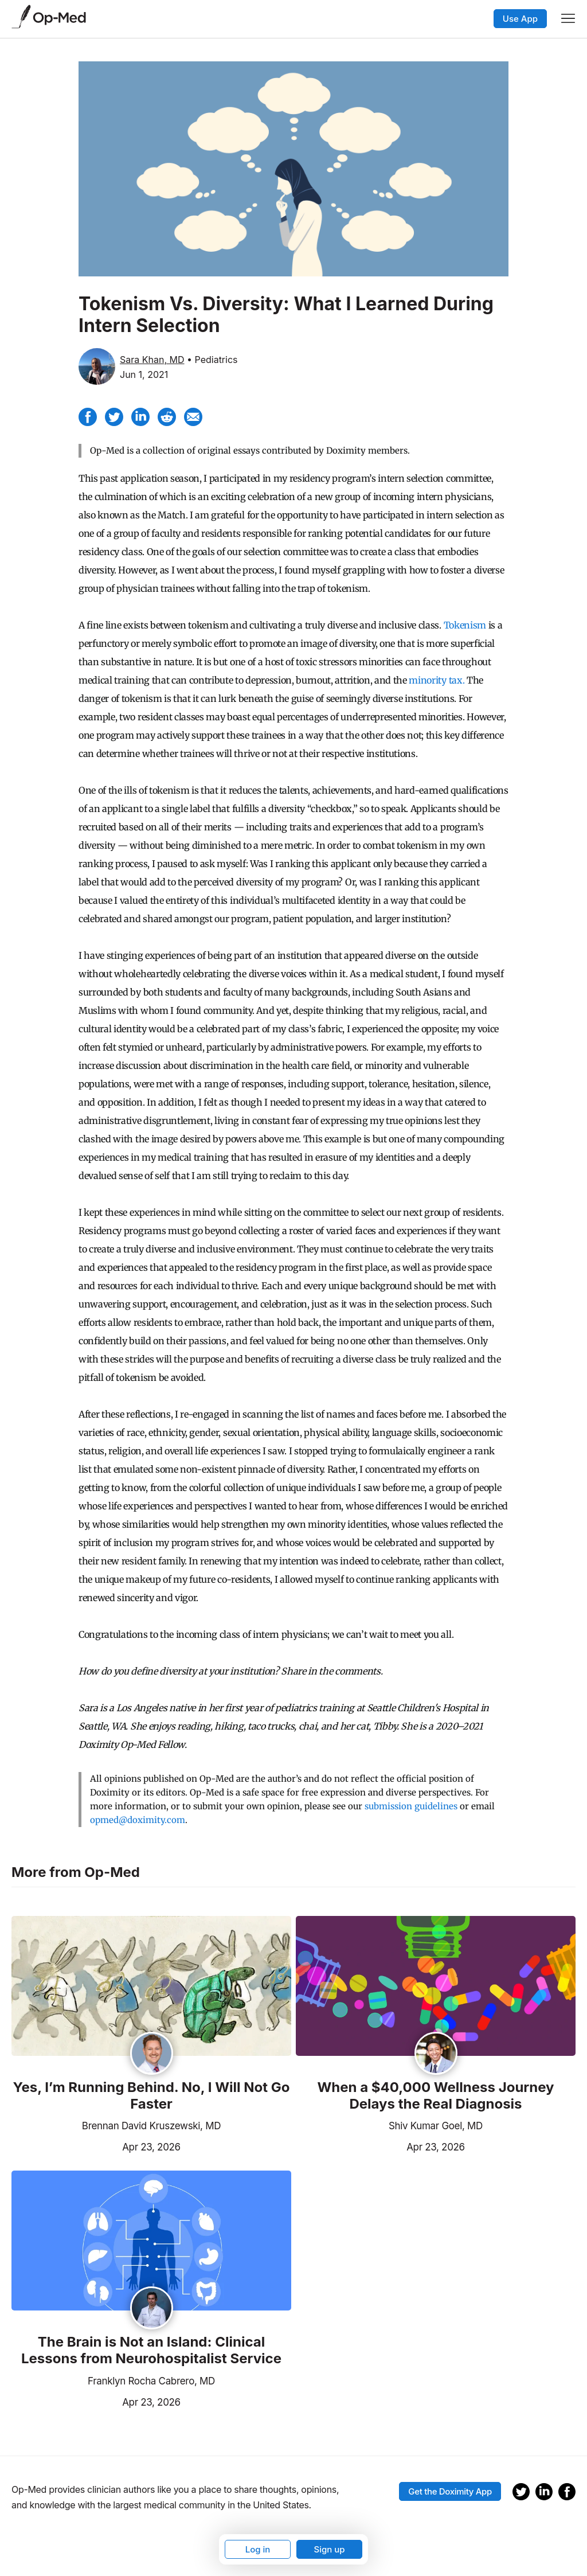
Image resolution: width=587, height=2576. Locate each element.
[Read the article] (151, 1987)
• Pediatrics (212, 359)
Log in (258, 2549)
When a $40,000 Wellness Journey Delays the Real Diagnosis (435, 2095)
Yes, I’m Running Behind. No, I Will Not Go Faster (151, 2095)
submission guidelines (411, 1806)
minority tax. (436, 680)
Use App (520, 18)
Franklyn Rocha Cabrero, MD (151, 2381)
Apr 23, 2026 (96, 2146)
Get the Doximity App (450, 2491)
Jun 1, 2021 (144, 374)
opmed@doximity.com (137, 1819)
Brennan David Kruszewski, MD (151, 2126)
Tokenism (465, 625)
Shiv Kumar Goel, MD (436, 2126)
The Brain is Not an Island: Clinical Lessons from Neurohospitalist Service (151, 2350)
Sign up (329, 2549)
